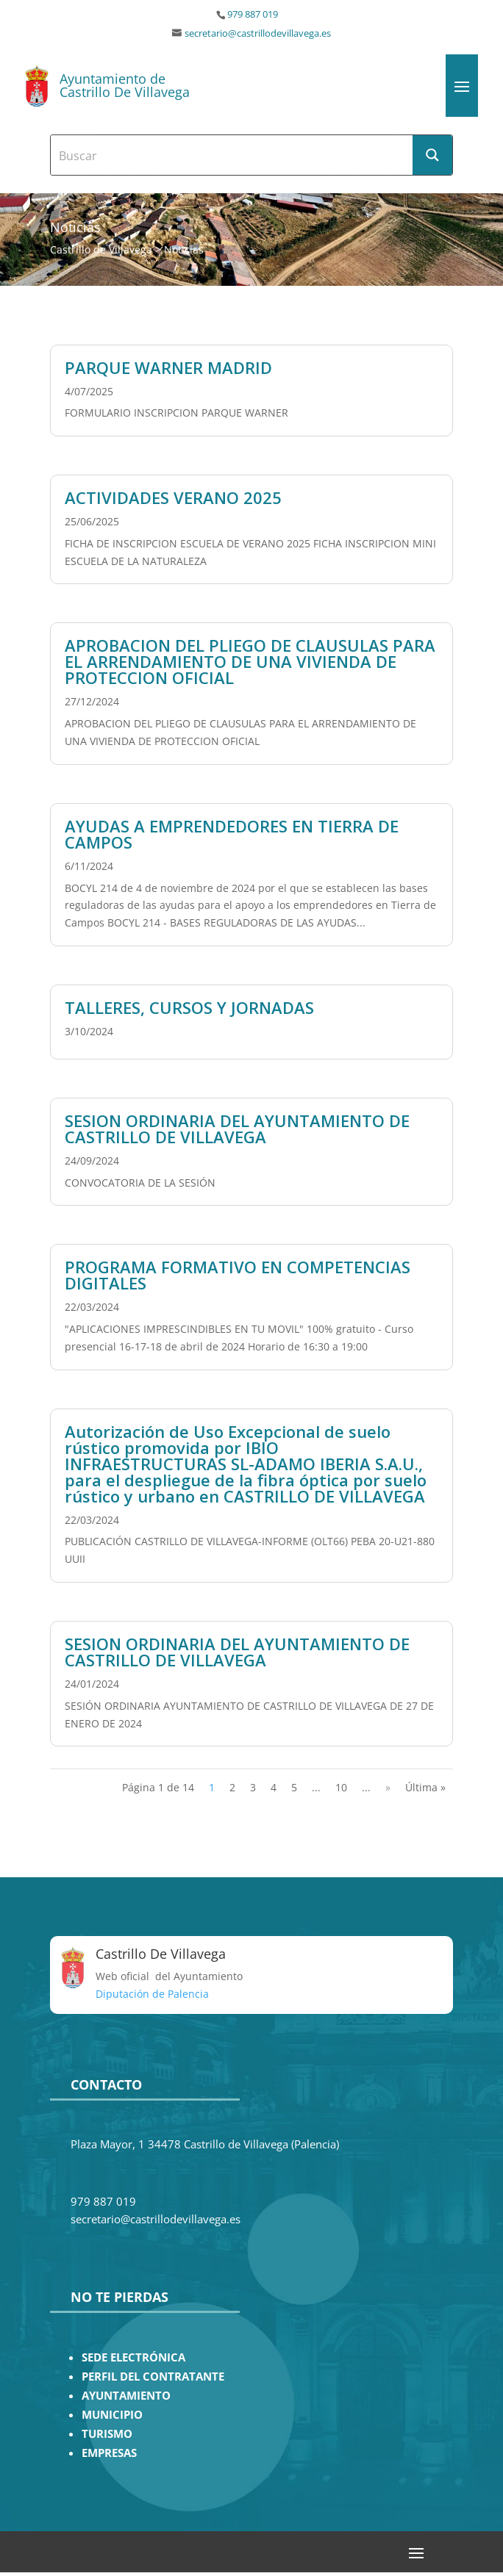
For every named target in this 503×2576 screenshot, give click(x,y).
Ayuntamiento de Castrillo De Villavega (125, 85)
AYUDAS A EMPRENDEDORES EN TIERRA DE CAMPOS (232, 834)
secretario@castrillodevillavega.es (258, 33)
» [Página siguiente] (387, 1787)
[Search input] (232, 155)
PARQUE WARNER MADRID (168, 367)
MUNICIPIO (112, 2414)
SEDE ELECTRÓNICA (133, 2357)
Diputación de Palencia (152, 1994)
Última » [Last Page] (425, 1787)
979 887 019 (252, 14)
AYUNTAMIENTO (126, 2395)
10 (341, 1787)
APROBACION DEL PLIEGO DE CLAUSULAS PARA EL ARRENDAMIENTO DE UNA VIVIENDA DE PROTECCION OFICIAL (250, 661)
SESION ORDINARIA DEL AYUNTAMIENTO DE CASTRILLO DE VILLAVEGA (237, 1128)
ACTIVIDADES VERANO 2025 (173, 497)
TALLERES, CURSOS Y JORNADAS (189, 1007)
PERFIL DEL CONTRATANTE (153, 2376)
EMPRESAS (109, 2453)
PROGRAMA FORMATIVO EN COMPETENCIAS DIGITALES (237, 1275)
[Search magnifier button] (432, 155)
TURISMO (107, 2434)
